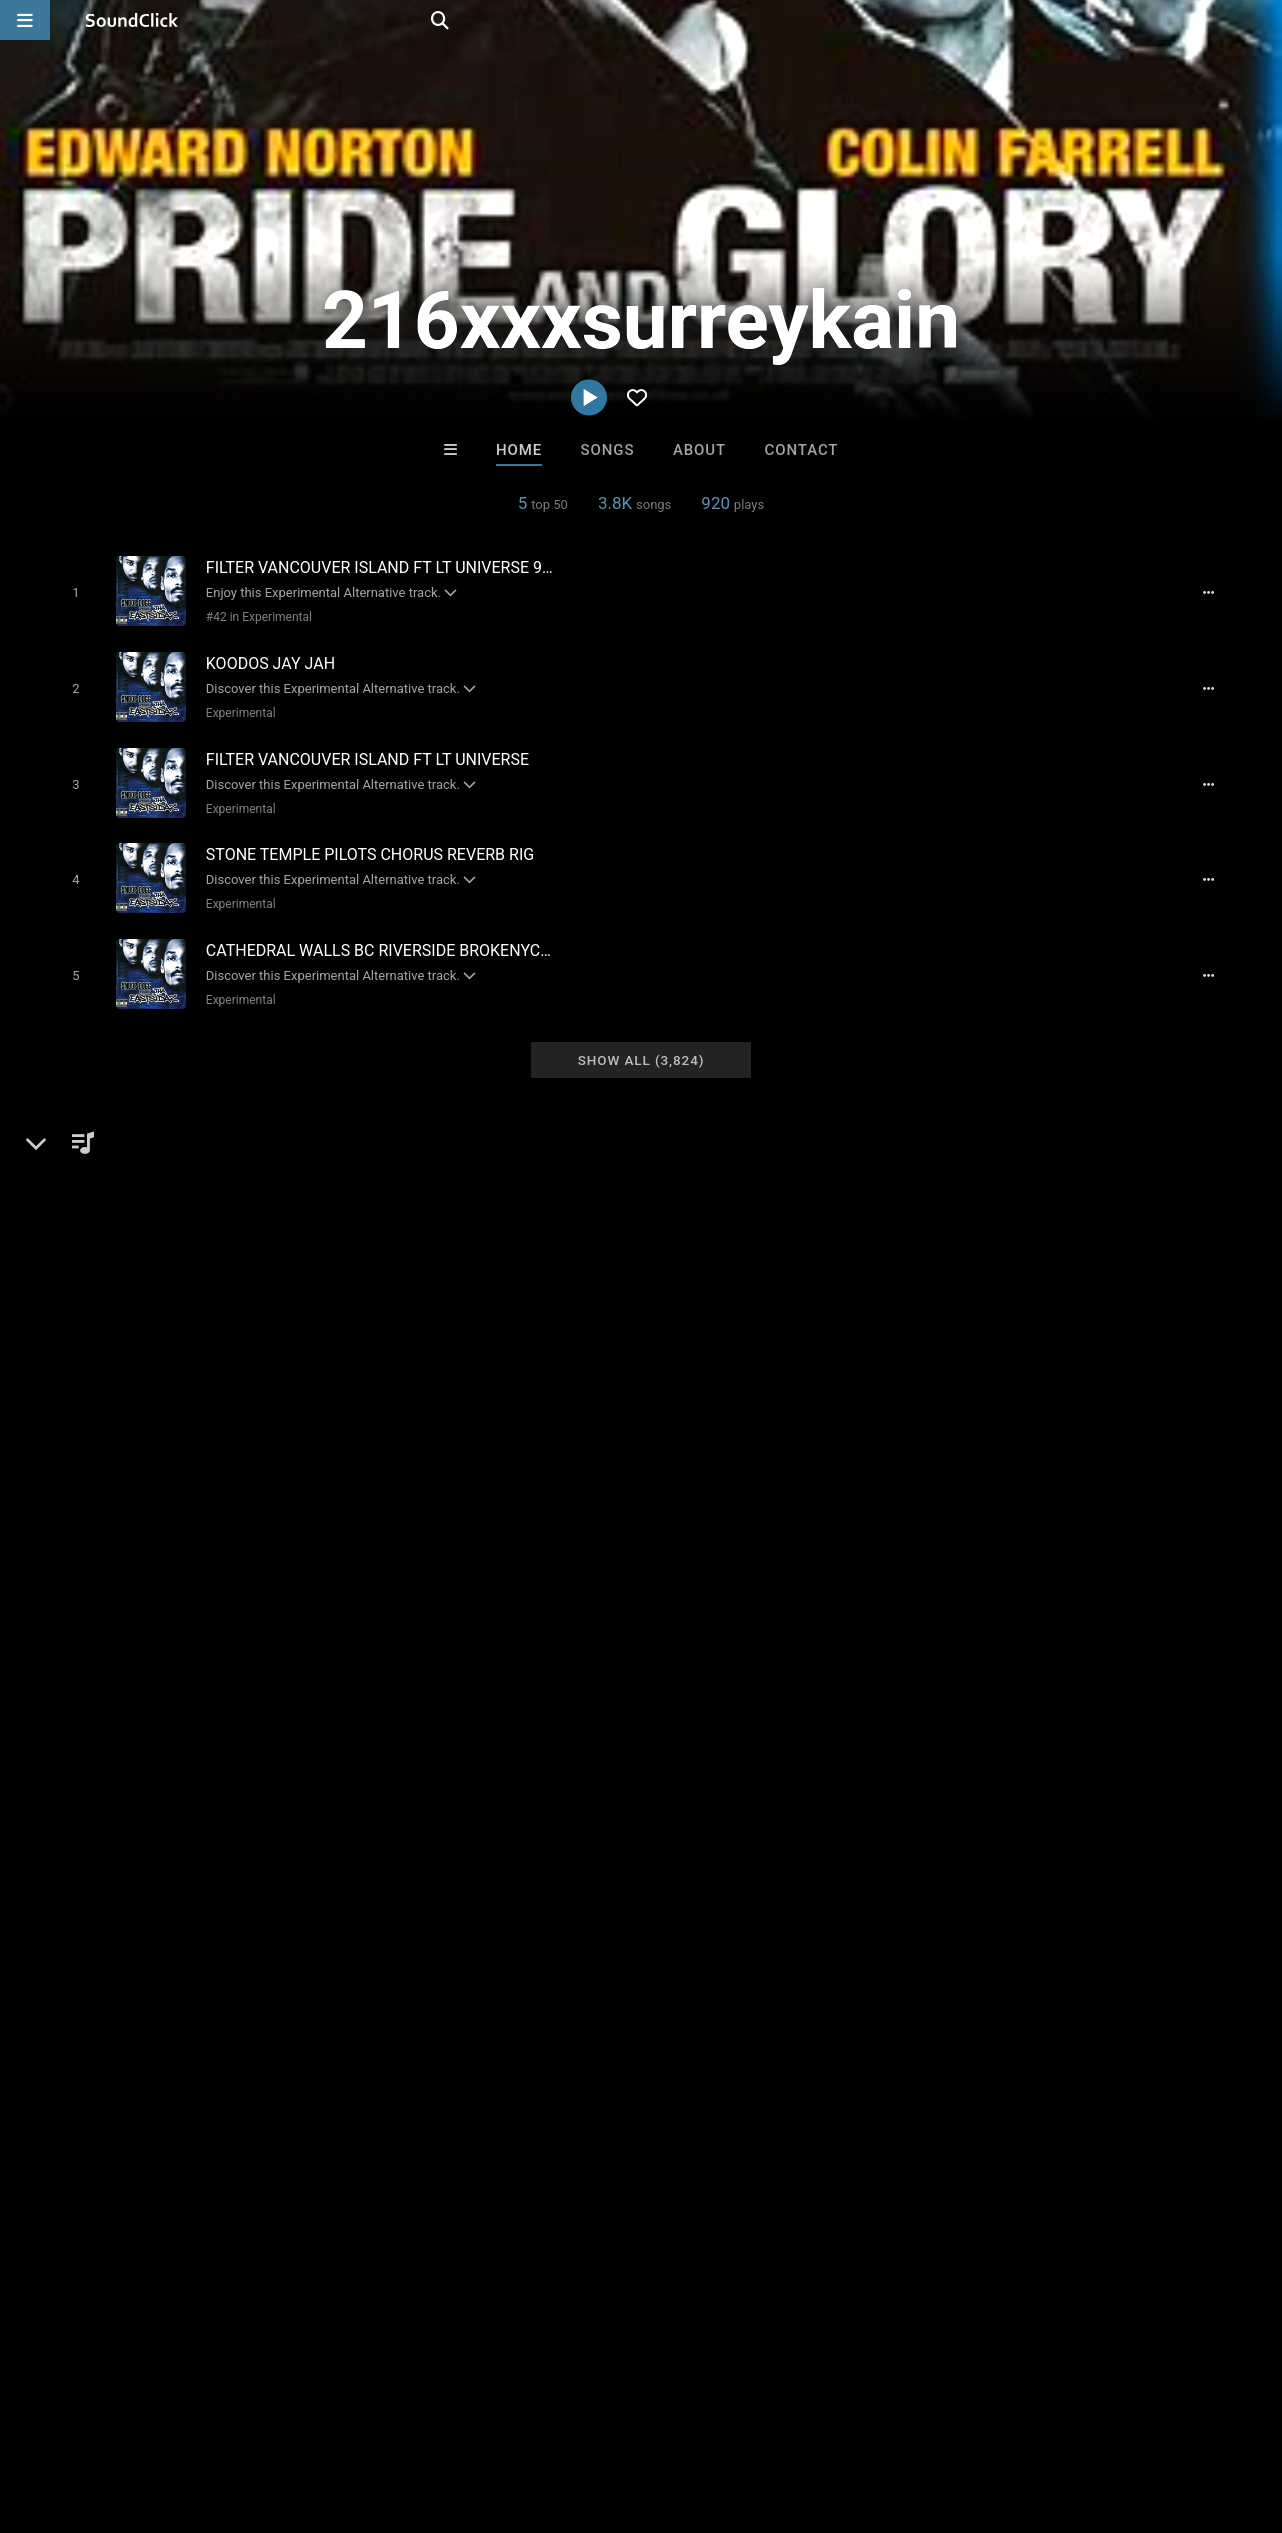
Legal (539, 2414)
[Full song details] (1216, 592)
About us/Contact (177, 2414)
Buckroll (724, 2107)
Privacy (477, 2414)
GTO (394, 2107)
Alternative (111, 1245)
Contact (802, 450)
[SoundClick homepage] (132, 20)
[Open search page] (1262, 20)
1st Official (889, 2107)
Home (519, 450)
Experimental (236, 707)
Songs (608, 450)
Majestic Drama (558, 2107)
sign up (980, 1257)
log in (1052, 1257)
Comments (950, 1176)
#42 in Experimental (254, 616)
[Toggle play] (70, 591)
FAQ (84, 2414)
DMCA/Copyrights (372, 2414)
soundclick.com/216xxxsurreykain (188, 1293)
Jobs (274, 2414)
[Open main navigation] (25, 20)
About (699, 450)
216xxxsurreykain (119, 1176)
